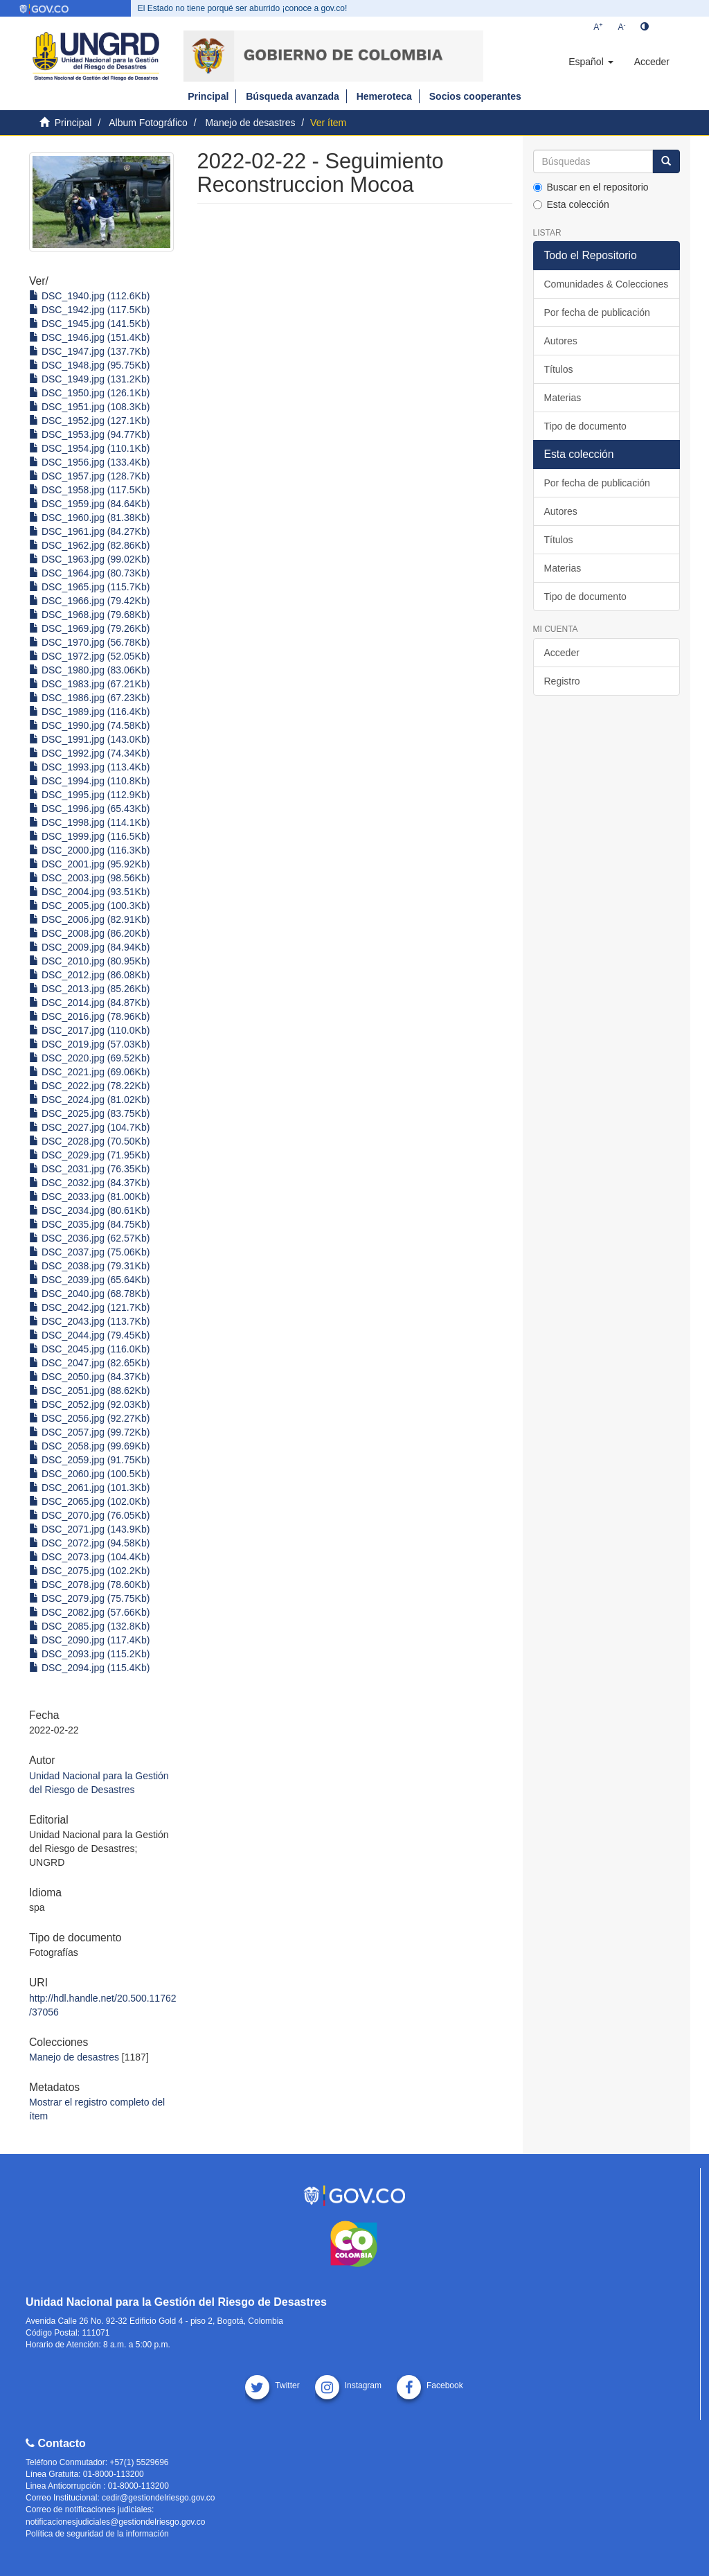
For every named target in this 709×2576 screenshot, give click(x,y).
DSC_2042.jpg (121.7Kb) (89, 1307)
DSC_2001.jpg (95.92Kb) (89, 864)
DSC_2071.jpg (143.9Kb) (89, 1529)
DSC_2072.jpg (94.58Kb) (89, 1543)
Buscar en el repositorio (591, 187)
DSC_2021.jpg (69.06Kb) (89, 1071)
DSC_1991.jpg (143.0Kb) (89, 739)
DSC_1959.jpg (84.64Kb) (89, 503)
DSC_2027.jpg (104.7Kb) (89, 1127)
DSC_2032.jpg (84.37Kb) (89, 1182)
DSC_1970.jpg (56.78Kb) (89, 642)
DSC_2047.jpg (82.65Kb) (89, 1362)
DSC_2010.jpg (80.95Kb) (89, 961)
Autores (560, 340)
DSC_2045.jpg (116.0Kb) (89, 1349)
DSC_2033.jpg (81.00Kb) (89, 1196)
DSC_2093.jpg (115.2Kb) (89, 1653)
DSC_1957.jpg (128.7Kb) (89, 476)
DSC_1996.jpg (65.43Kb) (89, 808)
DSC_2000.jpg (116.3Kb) (89, 850)
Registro (562, 681)
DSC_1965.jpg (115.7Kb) (89, 586)
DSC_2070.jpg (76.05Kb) (89, 1515)
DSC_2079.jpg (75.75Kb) (89, 1598)
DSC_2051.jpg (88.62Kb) (89, 1390)
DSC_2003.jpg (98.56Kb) (89, 877)
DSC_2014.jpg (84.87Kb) (89, 1002)
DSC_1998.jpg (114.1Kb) (89, 822)
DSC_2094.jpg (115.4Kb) (89, 1667)
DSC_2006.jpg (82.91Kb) (89, 919)
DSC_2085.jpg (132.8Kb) (89, 1626)
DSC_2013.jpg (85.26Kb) (89, 988)
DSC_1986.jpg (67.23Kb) (89, 697)
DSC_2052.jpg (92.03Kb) (89, 1404)
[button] (590, 61)
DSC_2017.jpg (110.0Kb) (89, 1030)
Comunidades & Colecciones (606, 284)
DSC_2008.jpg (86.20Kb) (89, 933)
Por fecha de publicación (597, 312)
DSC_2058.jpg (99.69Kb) (89, 1446)
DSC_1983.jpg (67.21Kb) (89, 683)
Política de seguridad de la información (97, 2534)
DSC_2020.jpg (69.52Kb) (89, 1058)
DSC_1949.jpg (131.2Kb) (89, 379)
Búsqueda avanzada (292, 96)
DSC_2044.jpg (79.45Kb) (89, 1335)
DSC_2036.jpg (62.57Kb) (89, 1238)
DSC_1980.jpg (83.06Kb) (89, 670)
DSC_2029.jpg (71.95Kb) (89, 1155)
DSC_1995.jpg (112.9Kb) (89, 794)
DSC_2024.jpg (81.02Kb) (89, 1099)
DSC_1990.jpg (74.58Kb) (89, 725)
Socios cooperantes (475, 96)
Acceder (562, 652)
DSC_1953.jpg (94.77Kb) (89, 434)
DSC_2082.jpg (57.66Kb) (89, 1612)
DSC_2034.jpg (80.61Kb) (89, 1210)
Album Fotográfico (148, 122)
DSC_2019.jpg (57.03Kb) (89, 1044)
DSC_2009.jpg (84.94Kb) (89, 947)
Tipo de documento (585, 426)
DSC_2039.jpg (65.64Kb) (89, 1279)
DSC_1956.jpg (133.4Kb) (89, 462)
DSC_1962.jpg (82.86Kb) (89, 545)
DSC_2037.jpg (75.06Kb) (89, 1252)
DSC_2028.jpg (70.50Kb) (89, 1141)
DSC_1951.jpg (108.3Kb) (89, 406)
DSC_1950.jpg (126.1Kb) (89, 392)
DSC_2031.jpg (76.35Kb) (89, 1168)
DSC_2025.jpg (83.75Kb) (89, 1113)
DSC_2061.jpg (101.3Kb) (89, 1487)
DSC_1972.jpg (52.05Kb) (89, 656)
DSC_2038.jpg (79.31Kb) (89, 1265)
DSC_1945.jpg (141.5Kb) (89, 323)
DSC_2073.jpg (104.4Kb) (89, 1556)
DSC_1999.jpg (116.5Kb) (89, 836)
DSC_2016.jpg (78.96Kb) (89, 1016)
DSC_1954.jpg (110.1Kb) (89, 448)
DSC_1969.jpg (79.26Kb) (89, 628)
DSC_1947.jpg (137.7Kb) (89, 351)
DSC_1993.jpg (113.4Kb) (89, 767)
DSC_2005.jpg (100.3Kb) (89, 905)
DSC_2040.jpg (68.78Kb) (89, 1293)
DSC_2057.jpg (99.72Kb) (89, 1432)
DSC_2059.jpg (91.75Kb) (89, 1459)
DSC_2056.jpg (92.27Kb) (89, 1418)
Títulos (558, 369)
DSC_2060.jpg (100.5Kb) (89, 1473)
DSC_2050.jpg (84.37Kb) (89, 1376)
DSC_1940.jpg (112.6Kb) (89, 295)
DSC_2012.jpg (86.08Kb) (89, 974)
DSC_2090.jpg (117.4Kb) (89, 1640)
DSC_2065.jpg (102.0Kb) (89, 1501)
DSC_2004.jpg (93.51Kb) (89, 891)
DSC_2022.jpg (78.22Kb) (89, 1085)
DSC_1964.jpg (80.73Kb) (89, 573)
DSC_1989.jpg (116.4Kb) (89, 711)
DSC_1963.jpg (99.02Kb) (89, 559)
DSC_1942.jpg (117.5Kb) (89, 309)
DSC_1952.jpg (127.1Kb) (89, 420)
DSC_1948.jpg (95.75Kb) (89, 365)
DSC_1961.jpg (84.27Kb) (89, 531)
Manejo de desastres (250, 122)
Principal (208, 96)
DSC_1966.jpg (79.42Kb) (89, 600)
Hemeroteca (384, 96)
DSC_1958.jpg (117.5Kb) (89, 489)
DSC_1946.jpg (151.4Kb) (89, 337)
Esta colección (571, 204)
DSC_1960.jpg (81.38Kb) (89, 517)
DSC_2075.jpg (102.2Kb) (89, 1570)
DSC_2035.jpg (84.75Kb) (89, 1224)
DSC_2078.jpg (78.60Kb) (89, 1584)
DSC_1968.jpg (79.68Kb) (89, 614)
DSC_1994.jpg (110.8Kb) (89, 780)
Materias (563, 397)
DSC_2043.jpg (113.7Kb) (89, 1321)
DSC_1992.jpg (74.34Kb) (89, 753)
